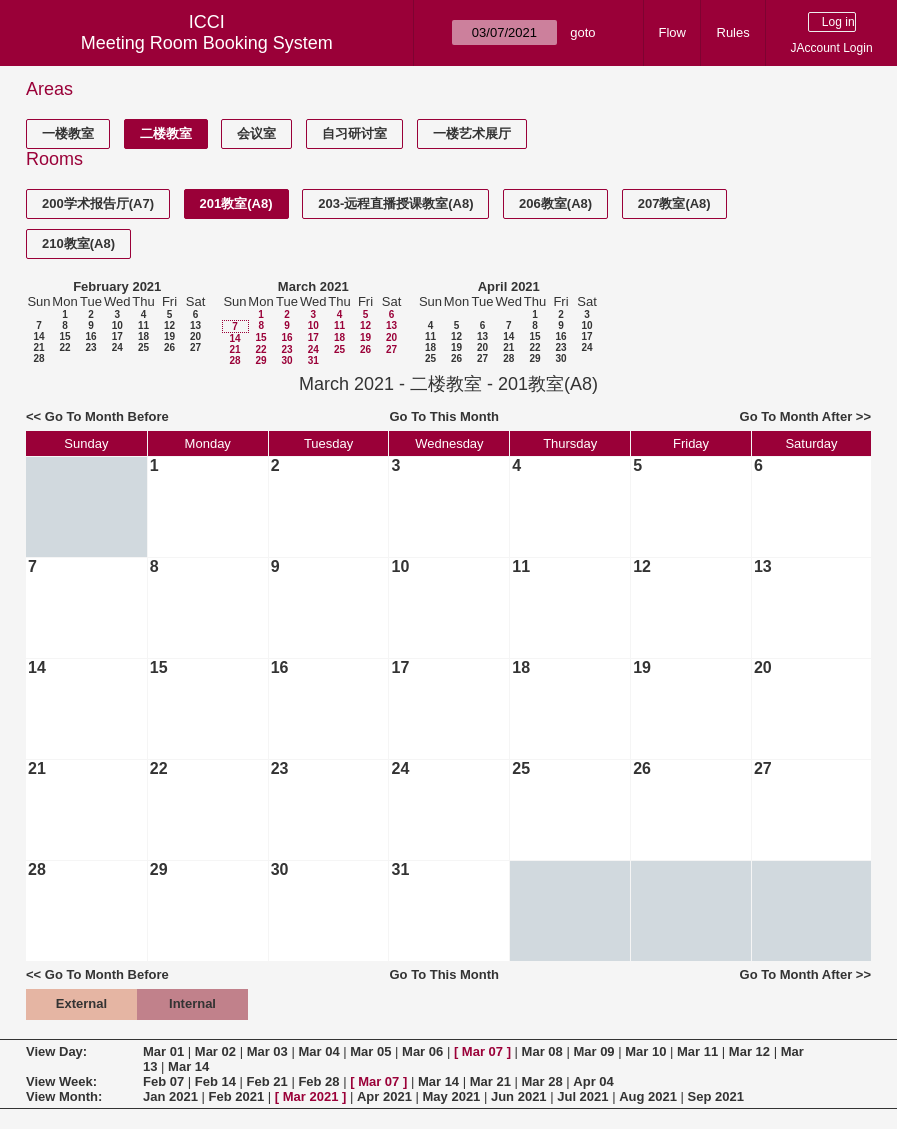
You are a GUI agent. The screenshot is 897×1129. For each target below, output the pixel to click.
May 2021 (452, 1096)
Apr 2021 (384, 1096)
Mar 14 (188, 1066)
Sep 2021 (716, 1096)
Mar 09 (593, 1051)
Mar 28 (542, 1081)
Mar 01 (163, 1051)
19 (169, 336)
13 (195, 325)
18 (143, 336)
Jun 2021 (519, 1096)
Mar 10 (645, 1051)
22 (64, 347)
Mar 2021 (311, 1096)
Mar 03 (267, 1051)
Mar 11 (697, 1051)
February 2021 (117, 286)
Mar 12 (749, 1051)
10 (117, 325)
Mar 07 (482, 1051)
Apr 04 (593, 1081)
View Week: (61, 1081)
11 (143, 325)
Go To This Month (445, 416)
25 (143, 347)
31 (313, 360)
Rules (733, 32)
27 (195, 347)
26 (169, 347)
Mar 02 (215, 1051)
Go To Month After (796, 416)
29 (260, 360)
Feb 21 (267, 1081)
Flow (672, 32)
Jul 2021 (582, 1096)
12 (169, 325)
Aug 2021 (648, 1096)
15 (64, 336)
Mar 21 (490, 1081)
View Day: (56, 1051)
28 (38, 358)
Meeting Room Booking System (207, 43)
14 (38, 336)
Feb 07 (163, 1081)
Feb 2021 (237, 1096)
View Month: (64, 1096)
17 (117, 336)
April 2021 (509, 286)
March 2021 (313, 286)
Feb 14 (215, 1081)
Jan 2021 (170, 1096)
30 (286, 360)
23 (90, 347)
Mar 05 (370, 1051)
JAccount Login (832, 48)
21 (38, 347)
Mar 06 (422, 1051)
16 (90, 336)
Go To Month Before (107, 416)
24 (117, 347)
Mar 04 (318, 1051)
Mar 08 (542, 1051)
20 (195, 336)
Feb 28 (318, 1081)
